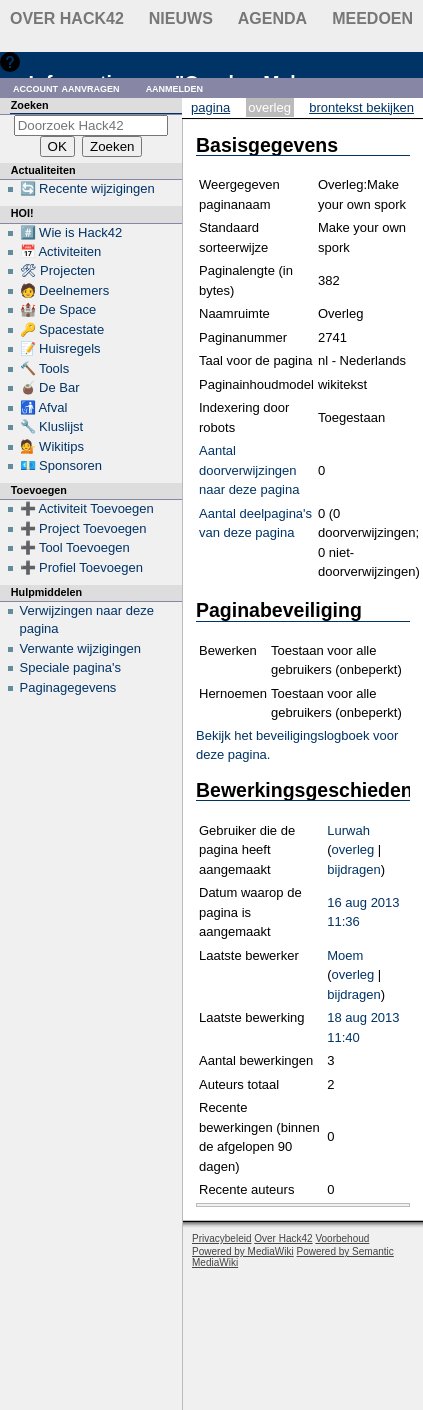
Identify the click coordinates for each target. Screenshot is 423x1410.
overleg (353, 849)
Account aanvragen (66, 87)
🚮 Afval (44, 407)
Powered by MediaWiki (243, 1251)
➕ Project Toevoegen (83, 528)
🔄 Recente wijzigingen (87, 188)
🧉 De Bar (50, 387)
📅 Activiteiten (61, 251)
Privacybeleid (221, 1238)
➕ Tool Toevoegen (75, 547)
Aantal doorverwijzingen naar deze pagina (249, 470)
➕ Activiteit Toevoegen (87, 508)
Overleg (269, 107)
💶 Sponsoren (61, 465)
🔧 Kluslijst (52, 426)
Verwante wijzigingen (80, 648)
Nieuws (181, 18)
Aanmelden (175, 87)
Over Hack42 (67, 18)
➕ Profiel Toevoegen (81, 567)
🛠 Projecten (58, 270)
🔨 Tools (45, 368)
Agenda (272, 18)
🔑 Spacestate (62, 329)
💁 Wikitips (52, 446)
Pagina (210, 107)
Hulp (38, 61)
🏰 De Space (58, 309)
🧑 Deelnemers (65, 290)
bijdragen (354, 869)
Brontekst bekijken (361, 107)
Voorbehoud (342, 1238)
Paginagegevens (68, 687)
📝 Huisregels (60, 348)
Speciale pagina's (71, 667)
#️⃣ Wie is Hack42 (71, 232)
